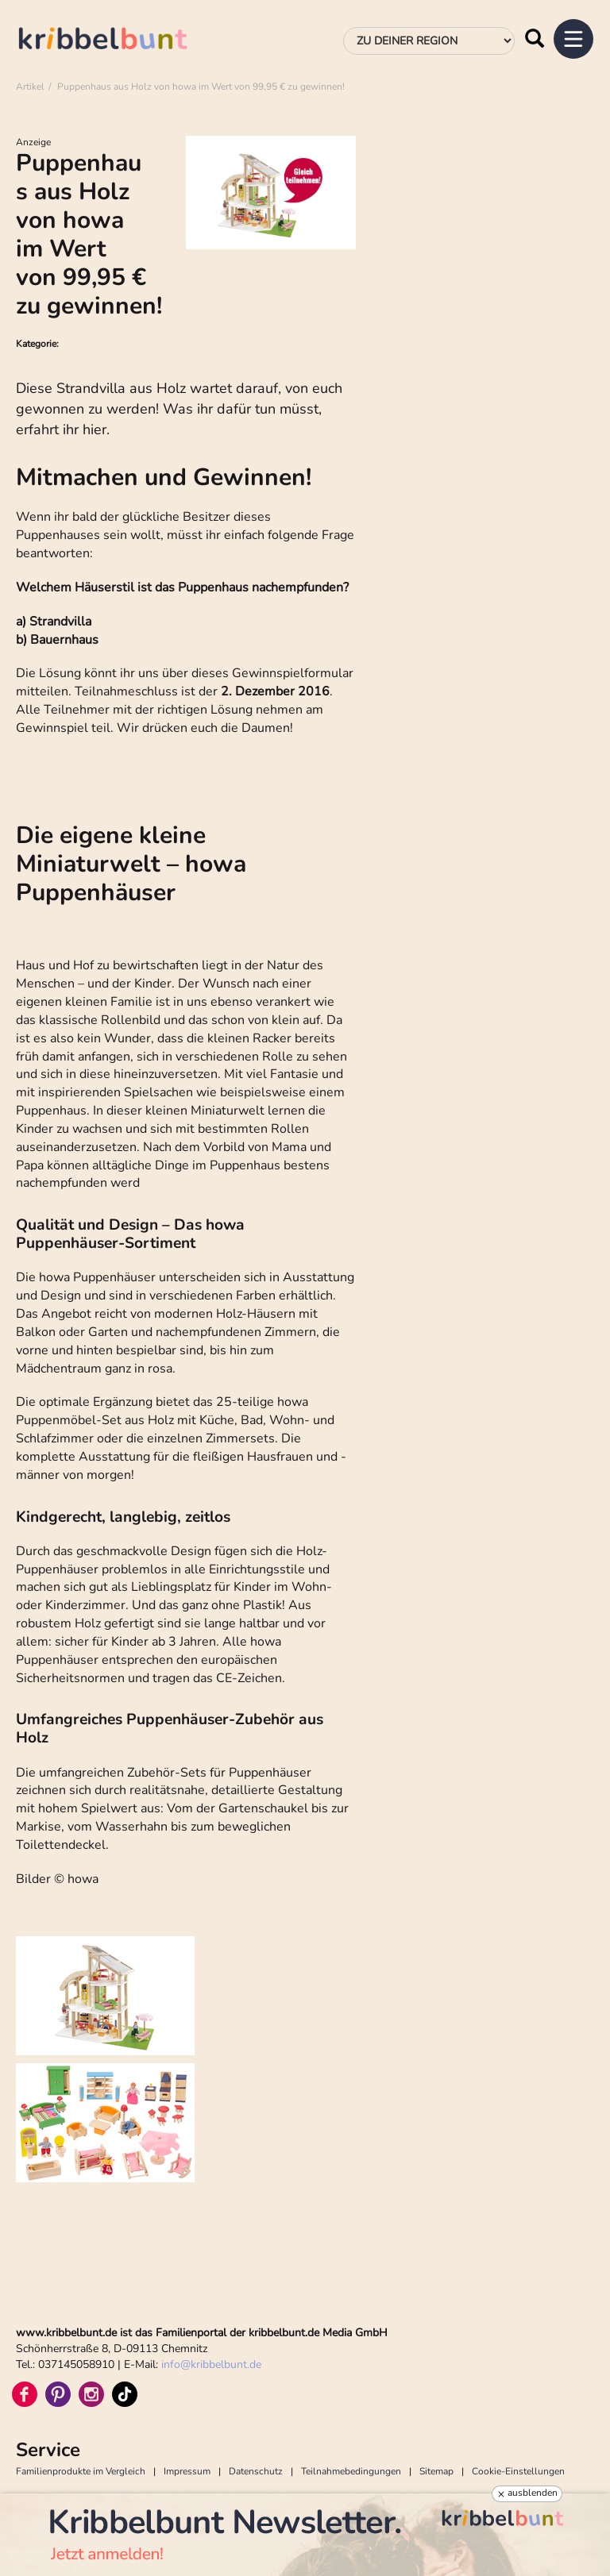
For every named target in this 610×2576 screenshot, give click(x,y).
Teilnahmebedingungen (351, 2471)
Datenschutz (256, 2471)
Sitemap (436, 2471)
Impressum (187, 2471)
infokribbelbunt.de (211, 2364)
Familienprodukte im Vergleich (80, 2471)
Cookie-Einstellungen (518, 2471)
